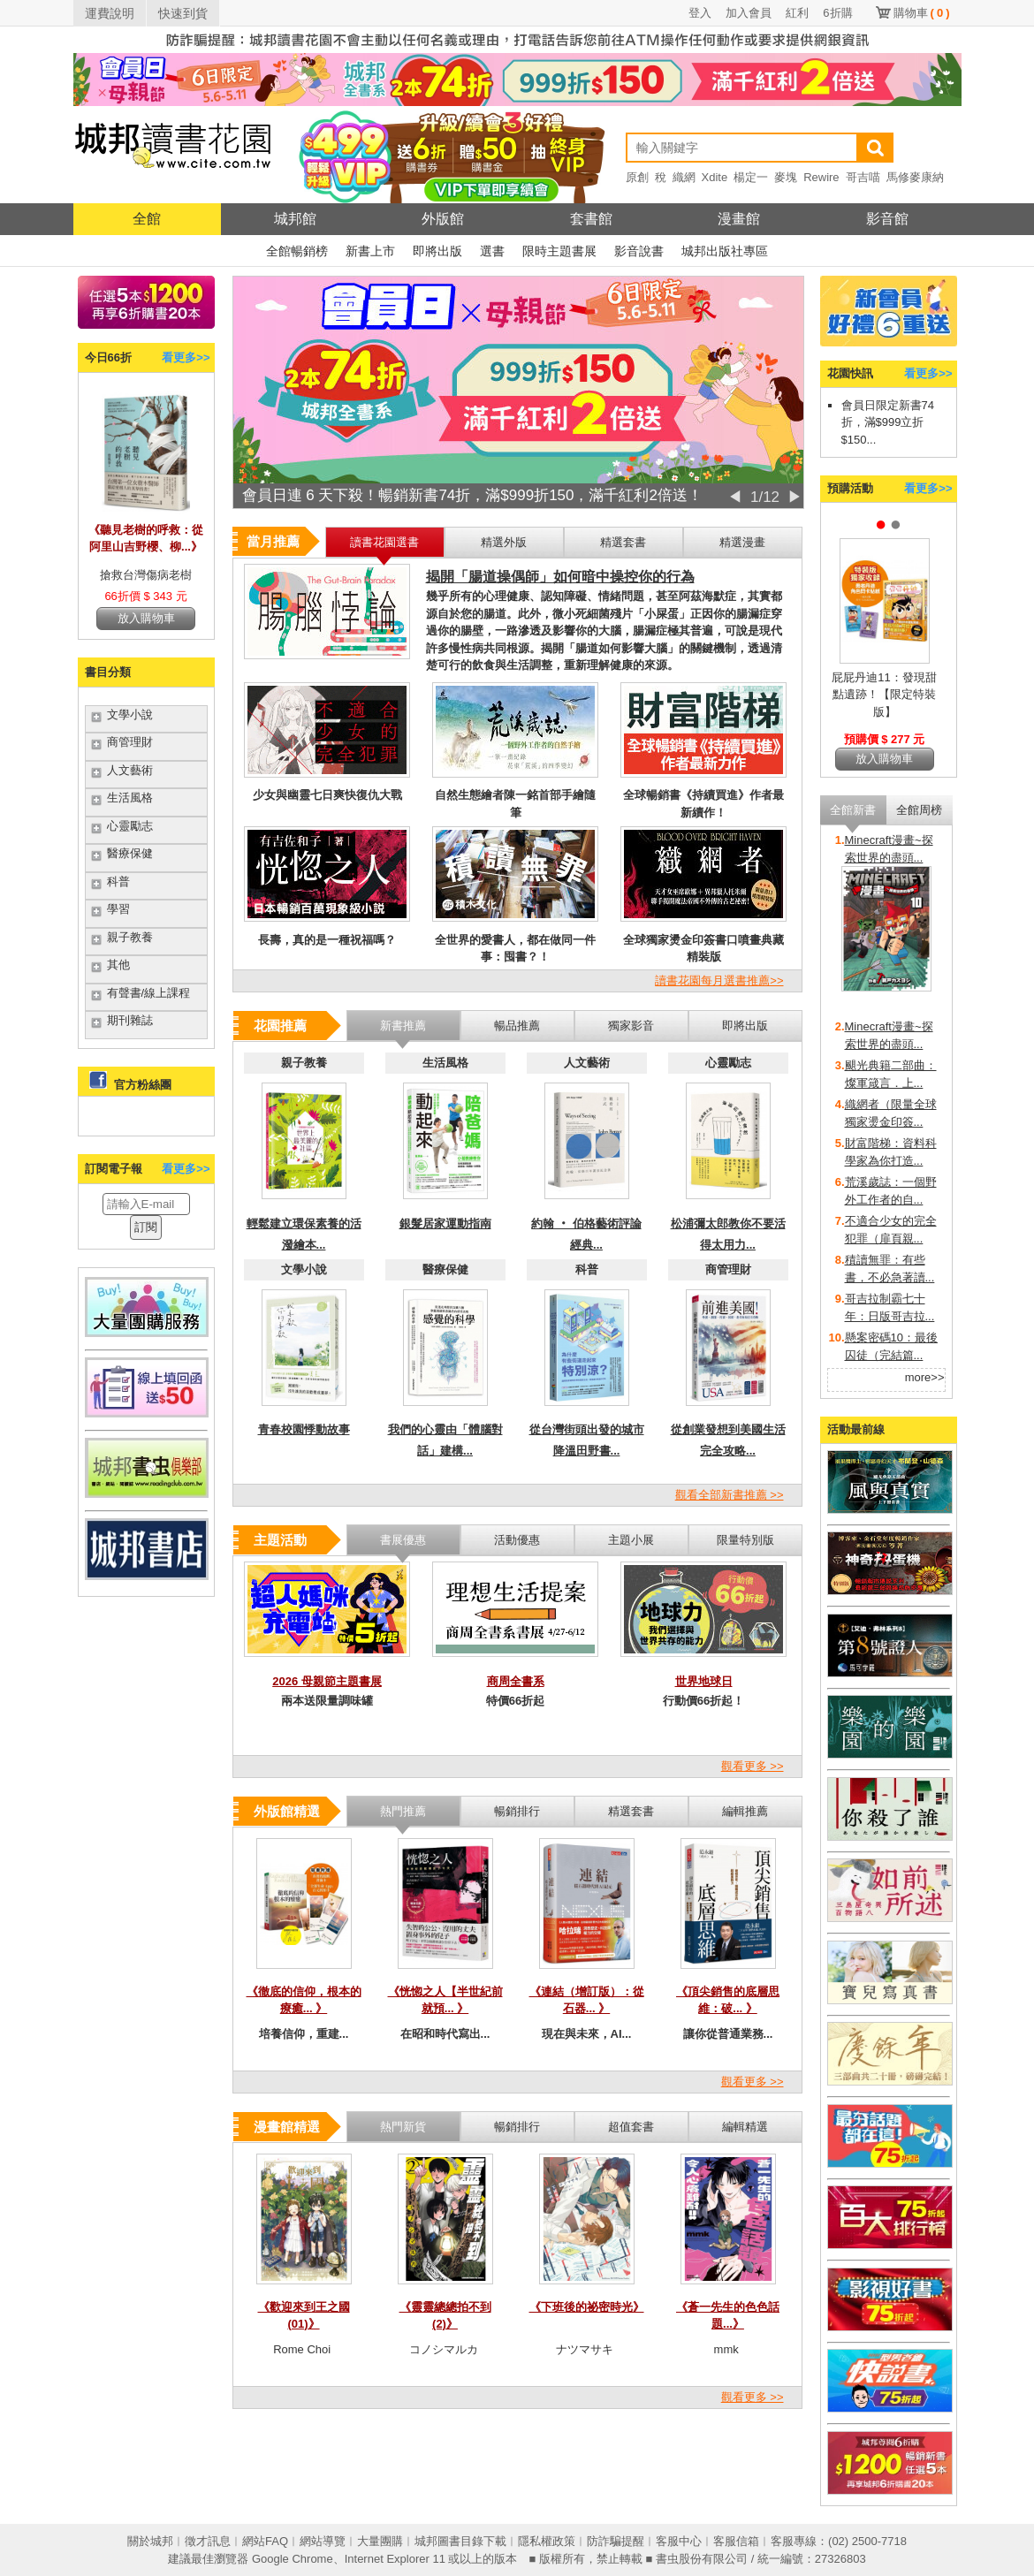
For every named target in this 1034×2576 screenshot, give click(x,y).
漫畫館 (739, 218)
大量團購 (380, 2541)
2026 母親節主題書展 (327, 1681)
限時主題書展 (559, 251)
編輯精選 (745, 2126)
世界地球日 (704, 1681)
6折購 (837, 12)
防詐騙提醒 (615, 2541)
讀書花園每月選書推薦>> (719, 980)
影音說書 (639, 251)
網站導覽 (323, 2541)
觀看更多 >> (752, 1766)
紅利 (797, 12)
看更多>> (185, 357)
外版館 (443, 218)
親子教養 (130, 937)
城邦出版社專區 (724, 251)
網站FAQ (265, 2541)
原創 (637, 177)
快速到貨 (183, 13)
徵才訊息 (208, 2541)
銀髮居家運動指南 (445, 1223)
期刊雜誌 (130, 1020)
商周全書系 (515, 1681)
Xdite (715, 177)
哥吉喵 (863, 177)
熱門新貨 (403, 2126)
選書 (492, 251)
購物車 (921, 12)
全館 (147, 218)
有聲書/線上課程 (149, 992)
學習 (118, 909)
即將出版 (437, 251)
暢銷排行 (517, 2126)
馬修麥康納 (915, 177)
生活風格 (130, 797)
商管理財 (130, 741)
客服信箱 (736, 2541)
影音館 (887, 218)
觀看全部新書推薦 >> (729, 1494)
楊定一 (751, 177)
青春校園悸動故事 (304, 1429)
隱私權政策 (546, 2541)
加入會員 (749, 12)
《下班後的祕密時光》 (586, 2307)
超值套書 (631, 2126)
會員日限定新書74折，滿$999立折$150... (887, 422)
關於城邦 (150, 2541)
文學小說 (130, 714)
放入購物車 (146, 618)
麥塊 (785, 177)
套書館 (591, 218)
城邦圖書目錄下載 (460, 2541)
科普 (118, 881)
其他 (118, 964)
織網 (684, 177)
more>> (925, 1377)
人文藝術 (130, 770)
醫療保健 (130, 853)
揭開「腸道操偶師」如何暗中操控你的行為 (560, 576)
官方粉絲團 (142, 1084)
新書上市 (370, 251)
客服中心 (679, 2541)
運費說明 (109, 13)
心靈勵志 (130, 825)
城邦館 (295, 218)
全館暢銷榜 (297, 251)
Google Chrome (292, 2558)
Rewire (821, 177)
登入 (699, 12)
